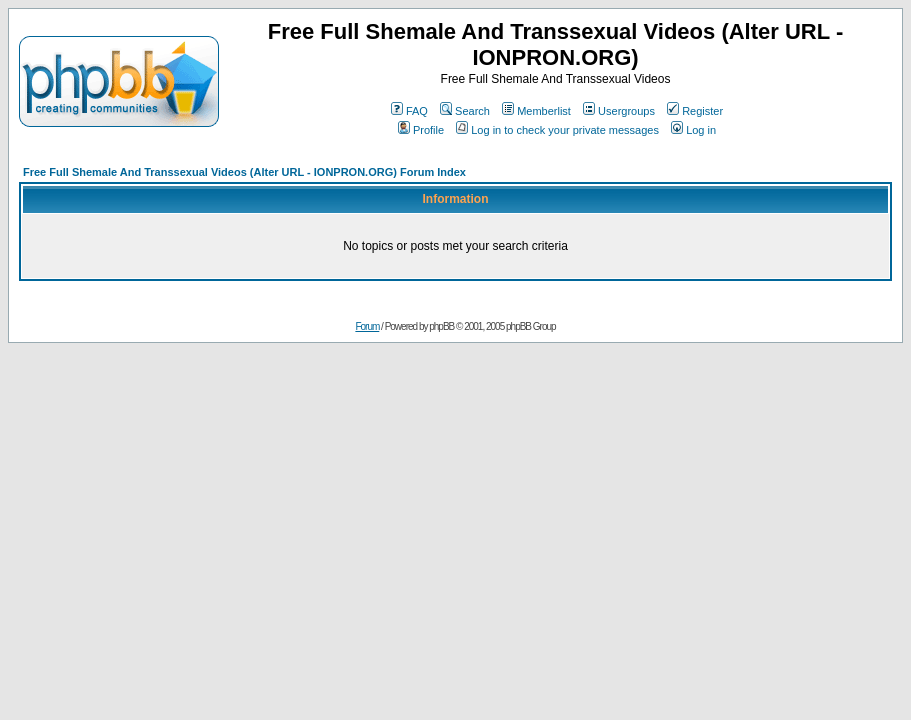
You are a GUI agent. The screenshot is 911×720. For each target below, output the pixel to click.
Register (695, 111)
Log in (693, 130)
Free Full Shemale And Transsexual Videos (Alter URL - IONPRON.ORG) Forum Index (244, 172)
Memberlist (536, 111)
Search (465, 111)
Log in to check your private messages (557, 130)
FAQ (409, 111)
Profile (421, 130)
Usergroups (619, 111)
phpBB (441, 326)
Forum (367, 326)
